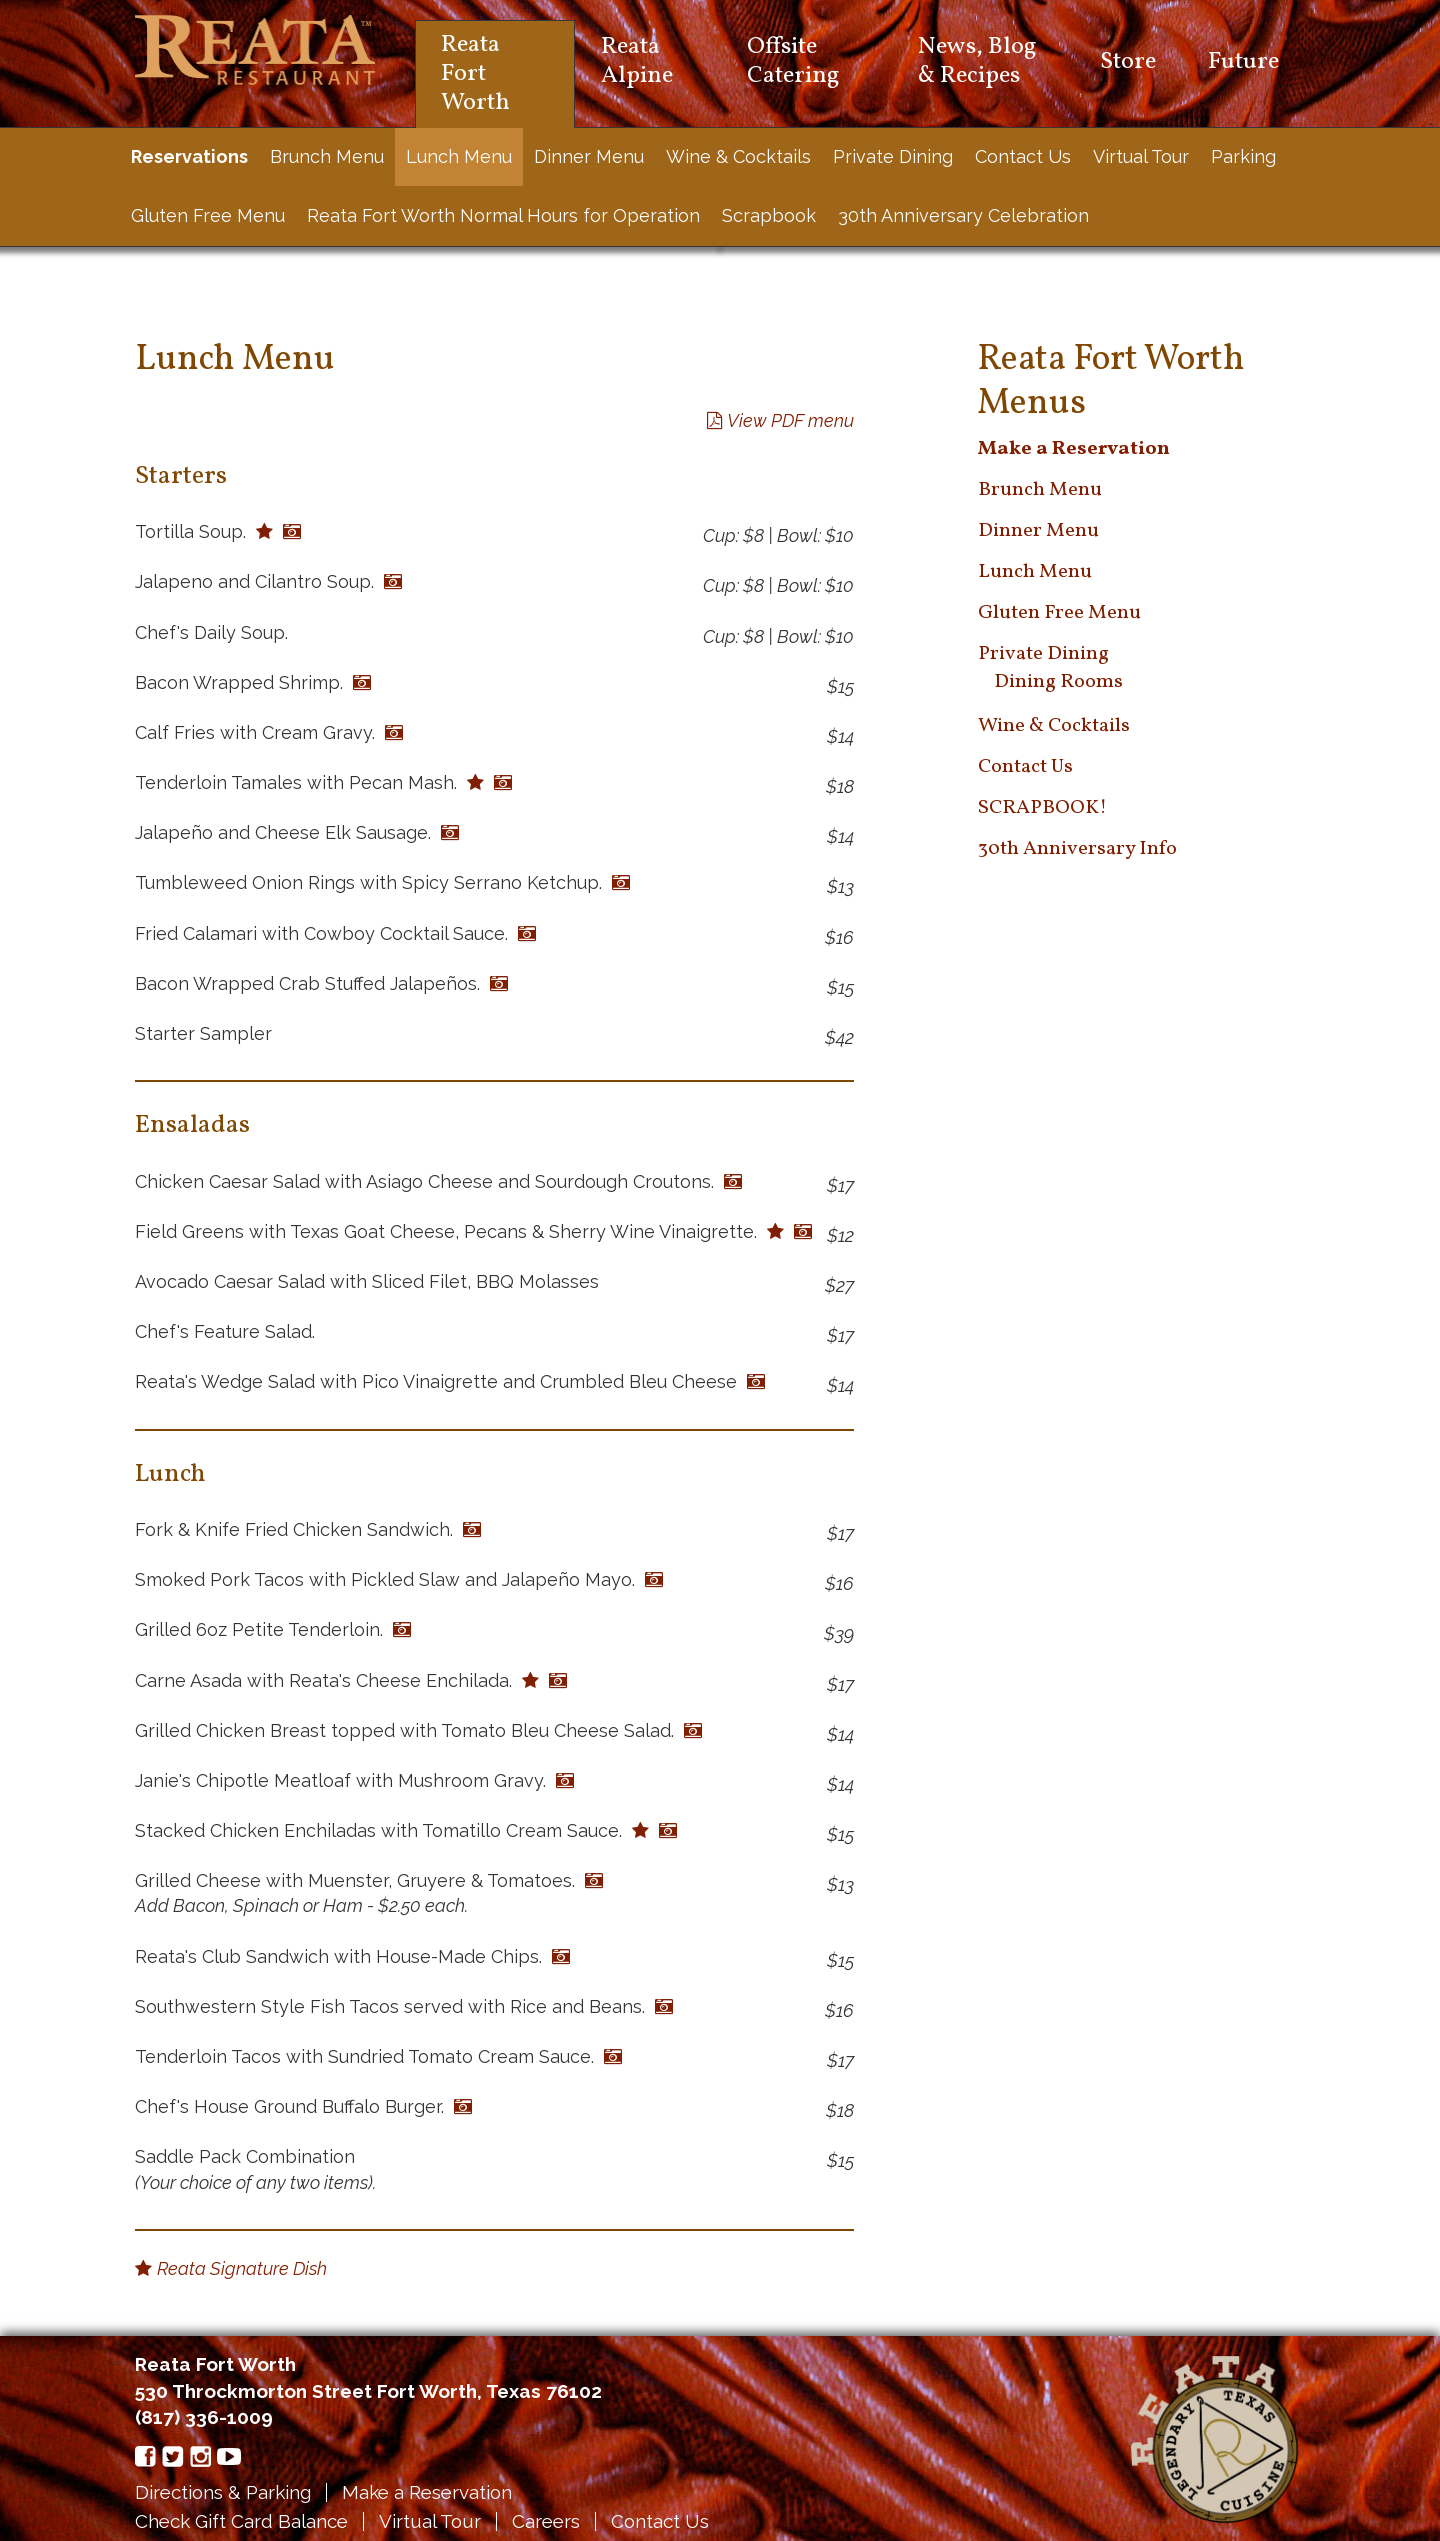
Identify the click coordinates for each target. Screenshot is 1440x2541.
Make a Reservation (428, 2492)
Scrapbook (769, 215)
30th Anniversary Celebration (963, 215)
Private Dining (893, 156)
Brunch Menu (327, 156)
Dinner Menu (589, 156)
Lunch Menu (459, 156)
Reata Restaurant (255, 50)
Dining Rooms (1058, 682)
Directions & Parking (223, 2492)
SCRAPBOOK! (1042, 808)
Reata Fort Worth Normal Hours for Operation (503, 215)
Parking (1243, 156)
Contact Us (1023, 156)
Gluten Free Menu (208, 215)
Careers (548, 2521)
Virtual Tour (1141, 156)
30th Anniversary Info (1077, 849)
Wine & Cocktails (738, 156)
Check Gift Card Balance (242, 2521)
